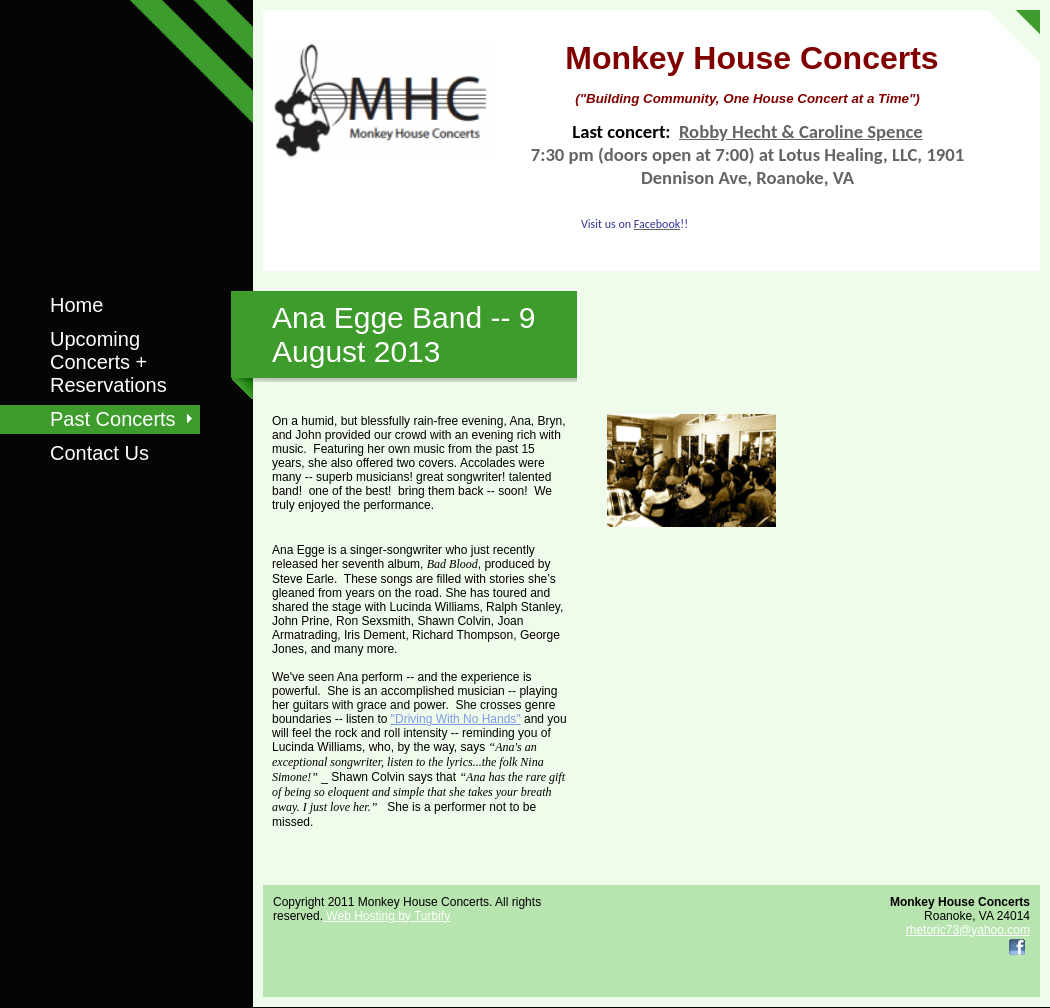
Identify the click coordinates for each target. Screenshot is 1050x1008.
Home (76, 305)
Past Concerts (113, 419)
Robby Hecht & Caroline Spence (801, 131)
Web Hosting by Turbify (386, 916)
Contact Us (99, 453)
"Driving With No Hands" (456, 719)
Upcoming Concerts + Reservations (108, 362)
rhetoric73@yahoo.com (968, 930)
